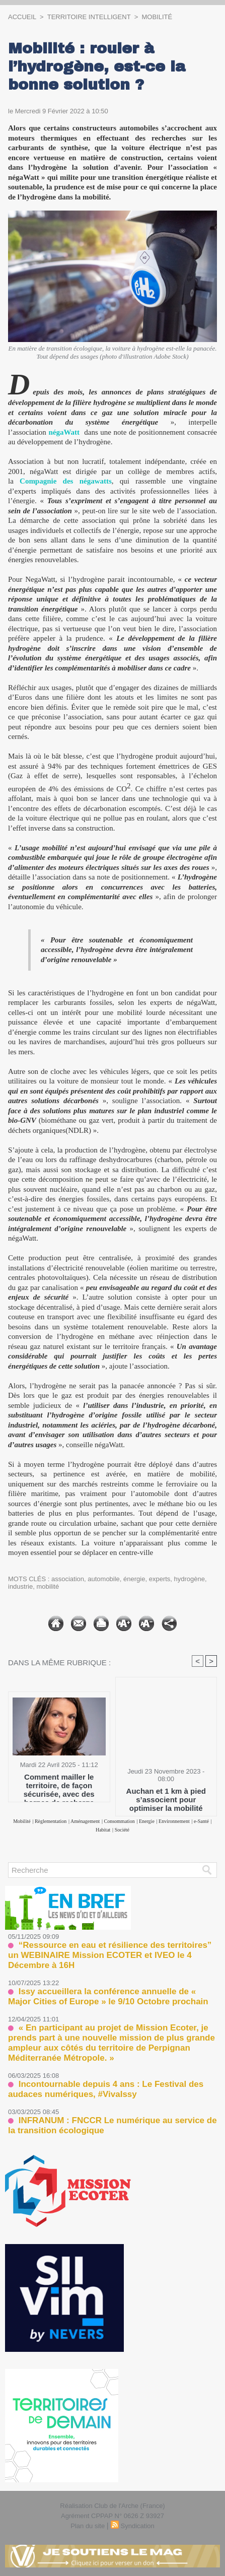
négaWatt (64, 432)
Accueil (22, 17)
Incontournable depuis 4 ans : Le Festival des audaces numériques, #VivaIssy (105, 2089)
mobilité (47, 1586)
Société (122, 1830)
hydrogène (189, 1579)
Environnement (174, 1821)
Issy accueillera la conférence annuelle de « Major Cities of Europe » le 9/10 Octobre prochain (108, 1996)
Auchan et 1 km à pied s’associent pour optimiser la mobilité (166, 1799)
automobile (104, 1579)
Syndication (138, 2526)
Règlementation (50, 1821)
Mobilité (156, 17)
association (67, 1579)
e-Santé (201, 1821)
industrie (20, 1586)
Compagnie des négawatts (66, 481)
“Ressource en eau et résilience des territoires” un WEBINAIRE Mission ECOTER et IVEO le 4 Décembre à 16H (109, 1955)
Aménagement (85, 1821)
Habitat (103, 1830)
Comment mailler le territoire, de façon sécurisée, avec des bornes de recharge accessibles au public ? (59, 1785)
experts (160, 1579)
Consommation (119, 1821)
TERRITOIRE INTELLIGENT (89, 17)
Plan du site (87, 2526)
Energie (147, 1821)
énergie (134, 1579)
